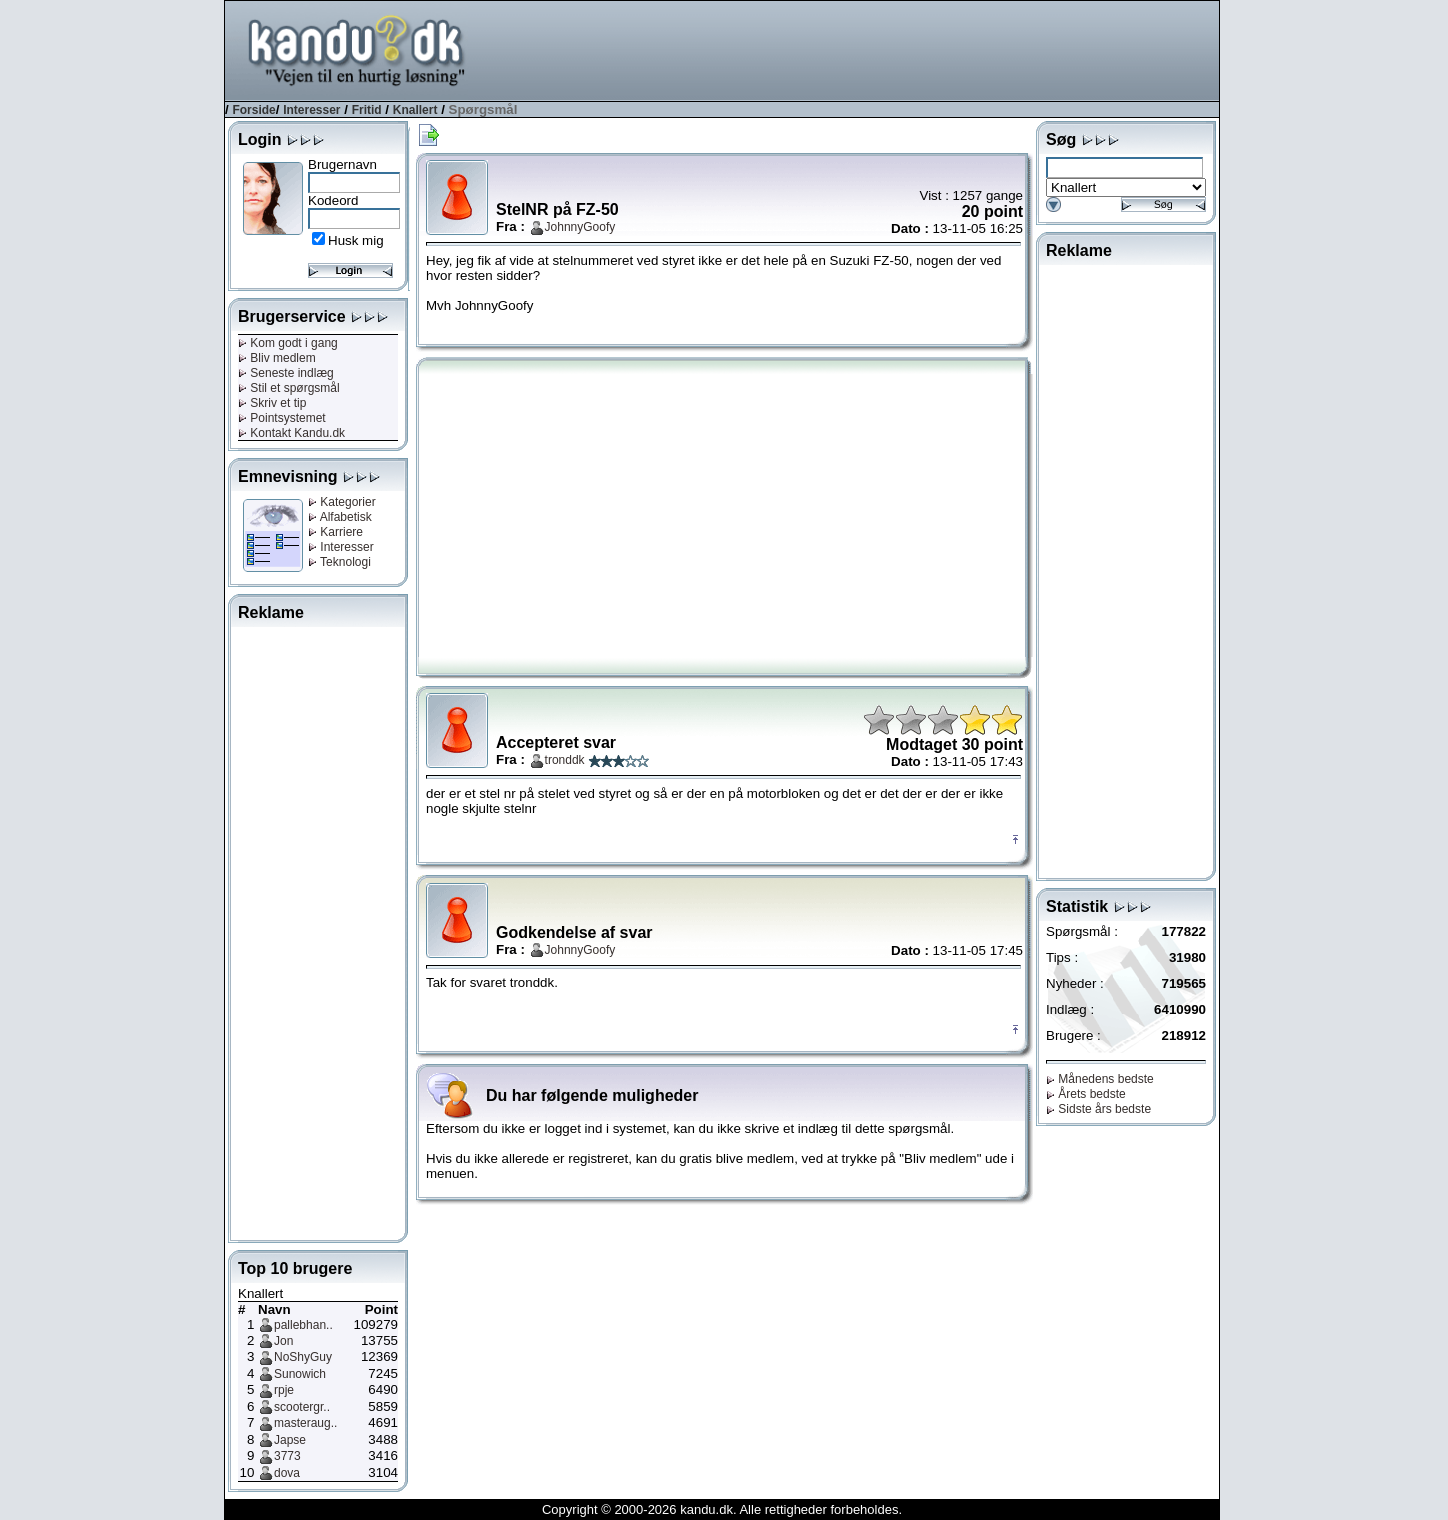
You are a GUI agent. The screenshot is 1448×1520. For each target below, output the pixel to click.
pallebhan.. (303, 1325)
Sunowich (300, 1374)
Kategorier (342, 502)
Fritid (367, 110)
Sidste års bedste (1098, 1109)
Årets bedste (1086, 1094)
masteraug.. (305, 1423)
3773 (287, 1456)
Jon (283, 1341)
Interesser (311, 110)
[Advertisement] (855, 49)
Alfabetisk (340, 517)
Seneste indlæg (286, 373)
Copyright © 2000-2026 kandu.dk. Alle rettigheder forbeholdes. (722, 1509)
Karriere (335, 532)
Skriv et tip (272, 403)
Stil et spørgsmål (289, 388)
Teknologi (339, 562)
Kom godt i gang (288, 343)
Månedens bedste (1100, 1079)
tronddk (565, 760)
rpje (284, 1390)
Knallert (415, 110)
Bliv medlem (277, 358)
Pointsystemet (282, 418)
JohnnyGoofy (580, 227)
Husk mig (356, 240)
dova (287, 1473)
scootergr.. (302, 1407)
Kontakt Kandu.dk (291, 433)
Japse (290, 1440)
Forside (253, 110)
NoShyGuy (303, 1357)
